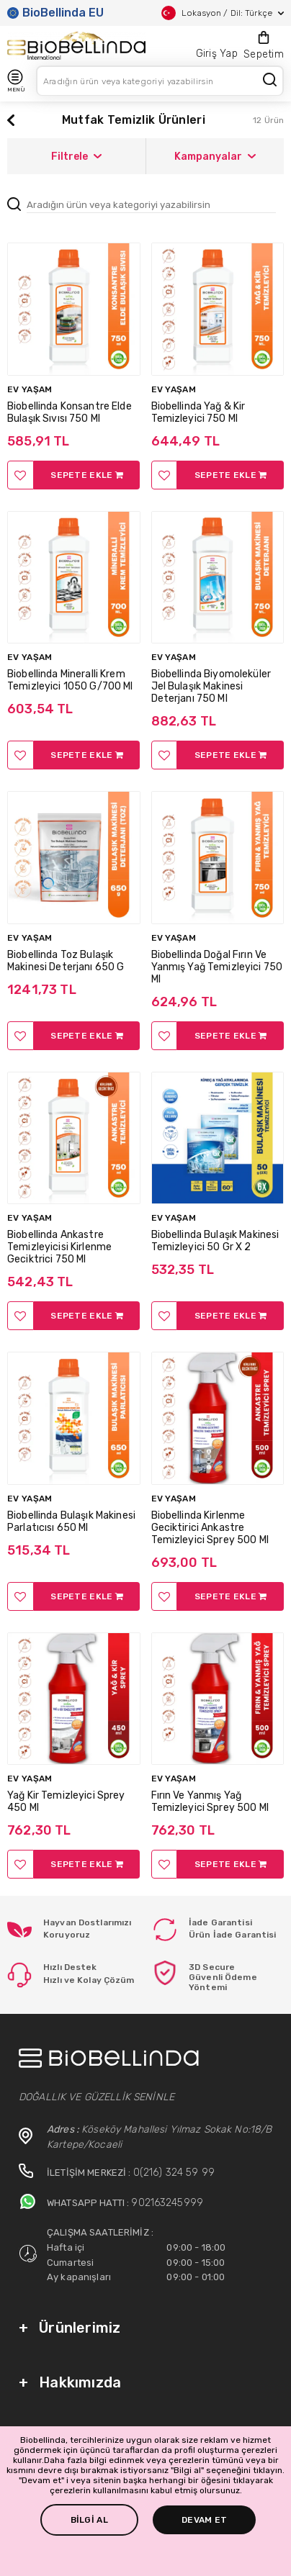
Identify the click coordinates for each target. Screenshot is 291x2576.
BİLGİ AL (89, 2520)
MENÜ (15, 81)
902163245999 (167, 2203)
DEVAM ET (204, 2520)
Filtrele (76, 156)
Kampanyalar (214, 156)
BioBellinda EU (55, 12)
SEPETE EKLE (86, 475)
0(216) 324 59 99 (174, 2172)
